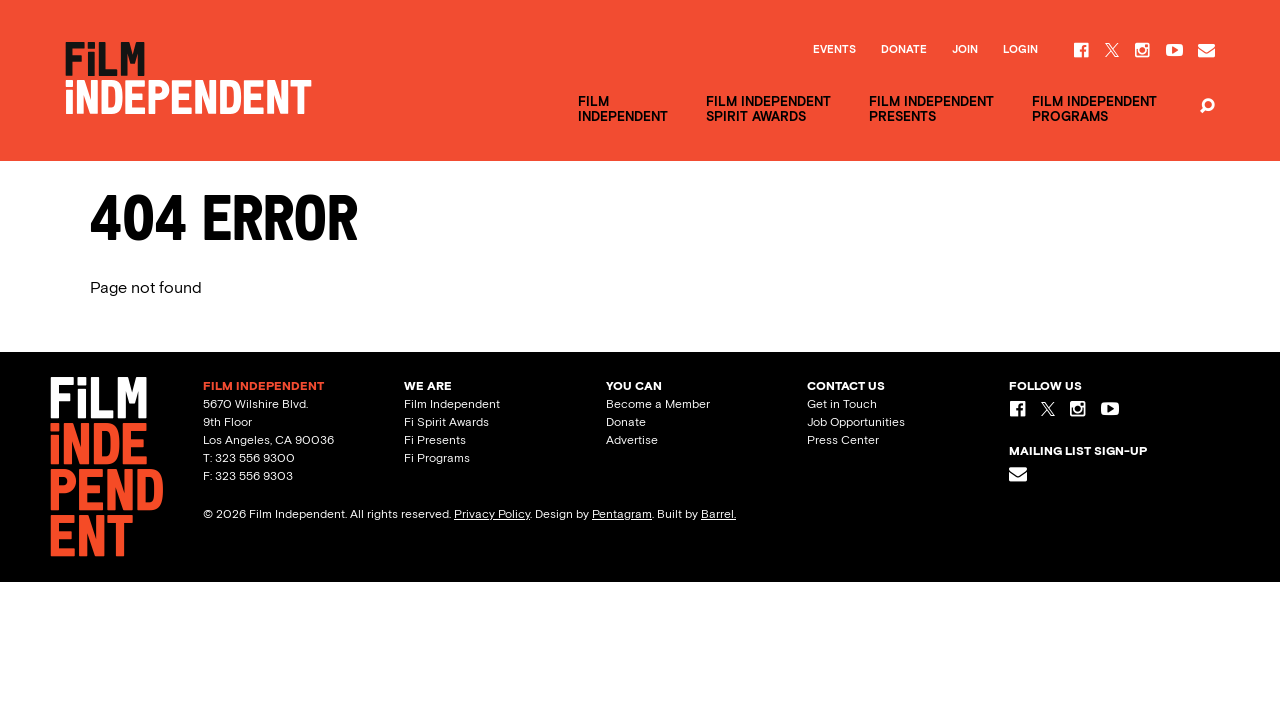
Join (965, 50)
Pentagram (622, 514)
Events (834, 50)
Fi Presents (435, 440)
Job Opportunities (856, 422)
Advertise (632, 440)
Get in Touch (842, 404)
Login (1020, 50)
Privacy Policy (492, 514)
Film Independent (452, 404)
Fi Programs (437, 458)
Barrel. (718, 514)
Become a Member (658, 404)
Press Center (843, 440)
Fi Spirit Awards (446, 422)
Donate (904, 50)
